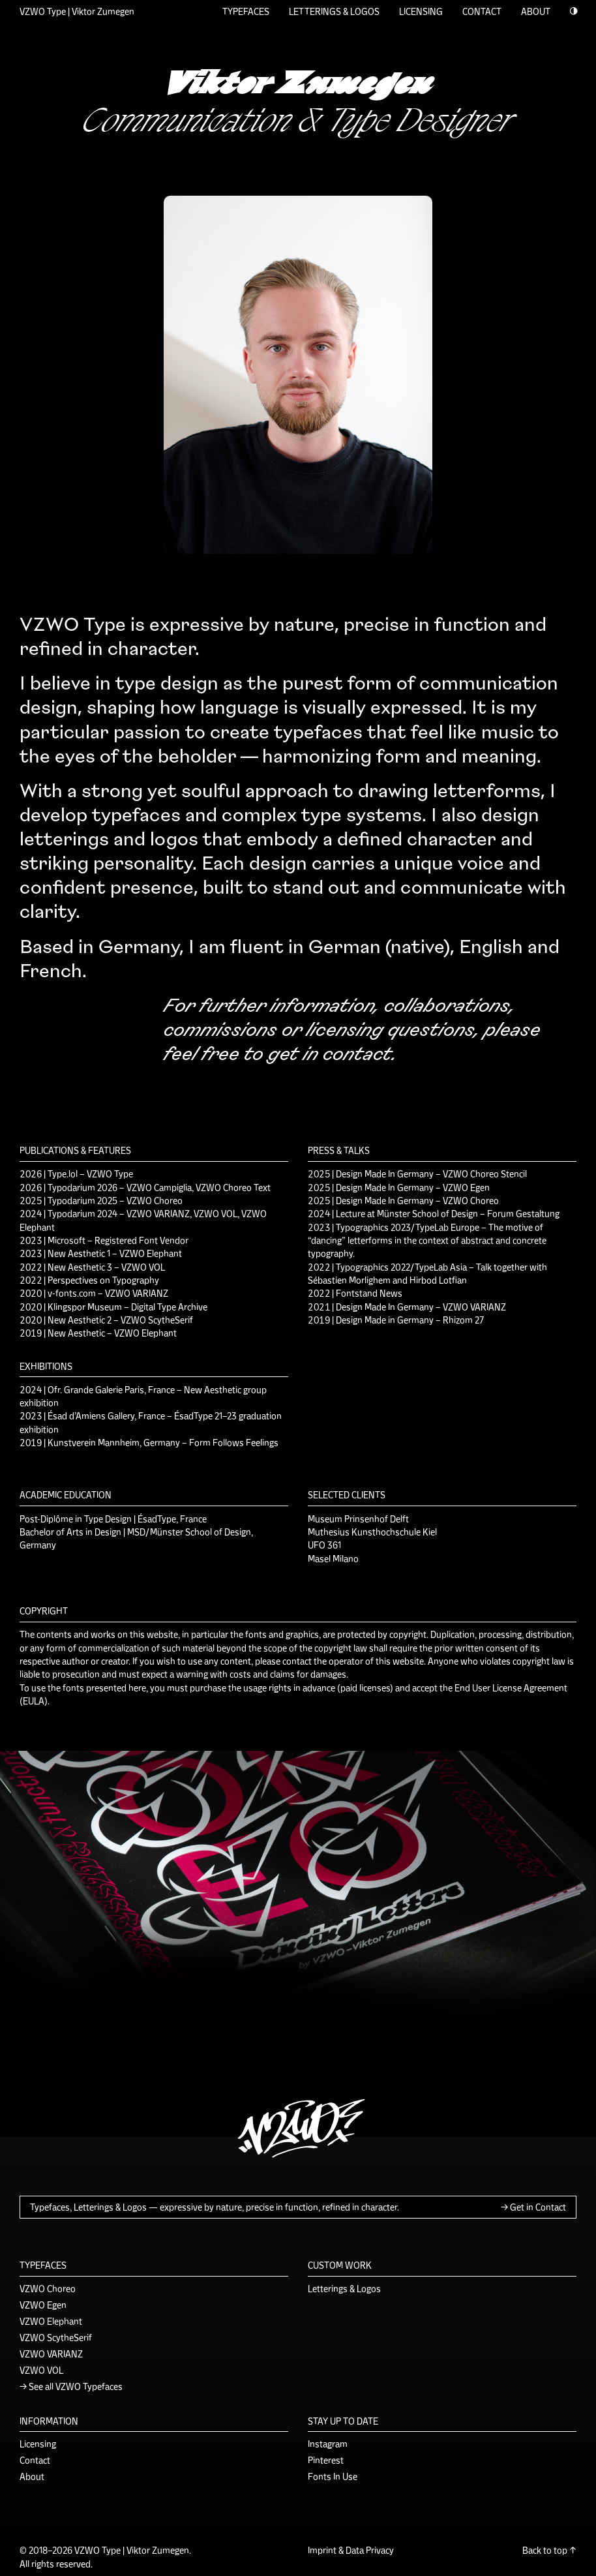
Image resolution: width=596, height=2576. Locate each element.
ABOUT (535, 10)
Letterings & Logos (344, 2287)
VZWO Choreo (48, 2287)
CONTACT (481, 10)
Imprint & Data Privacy (351, 2549)
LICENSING (421, 10)
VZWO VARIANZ (51, 2352)
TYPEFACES (245, 10)
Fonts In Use (332, 2475)
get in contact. (330, 1053)
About (32, 2475)
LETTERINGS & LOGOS (334, 10)
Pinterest (326, 2459)
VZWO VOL (41, 2369)
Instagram (328, 2442)
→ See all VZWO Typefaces (71, 2385)
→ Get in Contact (533, 2206)
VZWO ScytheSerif (56, 2336)
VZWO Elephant (51, 2320)
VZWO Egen (43, 2304)
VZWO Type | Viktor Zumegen (77, 10)
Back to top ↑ (549, 2549)
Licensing (38, 2442)
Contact (35, 2459)
